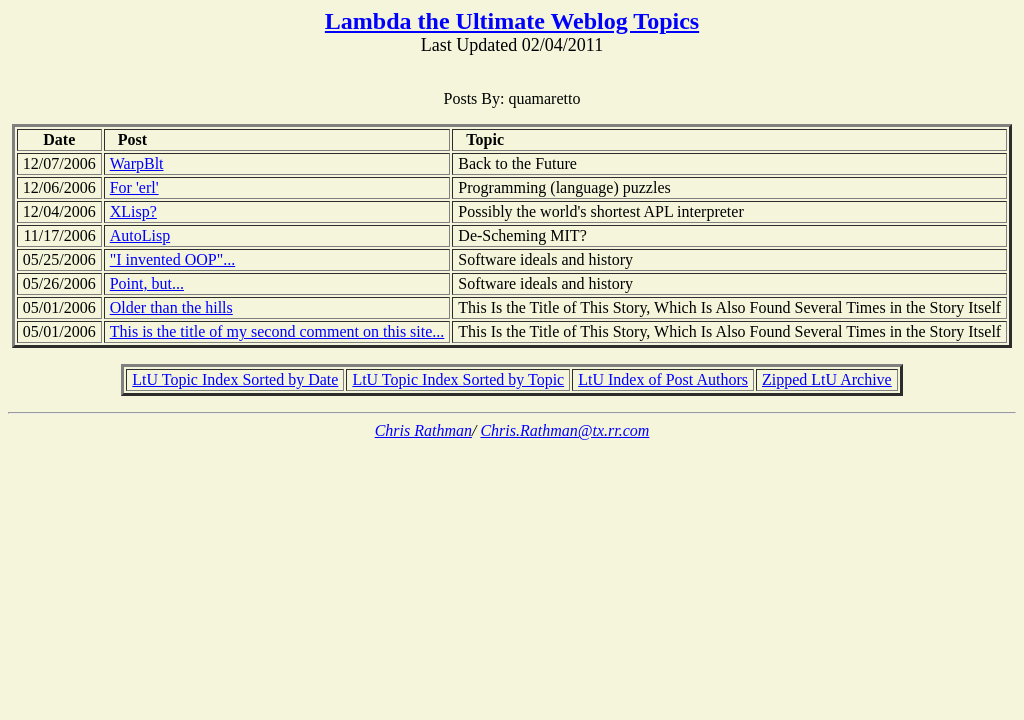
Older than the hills (171, 307)
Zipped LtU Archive (827, 379)
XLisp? (133, 211)
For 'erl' (134, 187)
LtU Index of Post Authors (663, 379)
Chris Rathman (423, 430)
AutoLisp (140, 235)
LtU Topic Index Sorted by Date (235, 379)
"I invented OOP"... (173, 259)
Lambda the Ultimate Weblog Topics (512, 21)
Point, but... (147, 283)
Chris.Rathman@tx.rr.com (564, 430)
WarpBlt (137, 163)
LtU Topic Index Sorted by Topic (458, 379)
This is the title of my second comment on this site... (277, 331)
